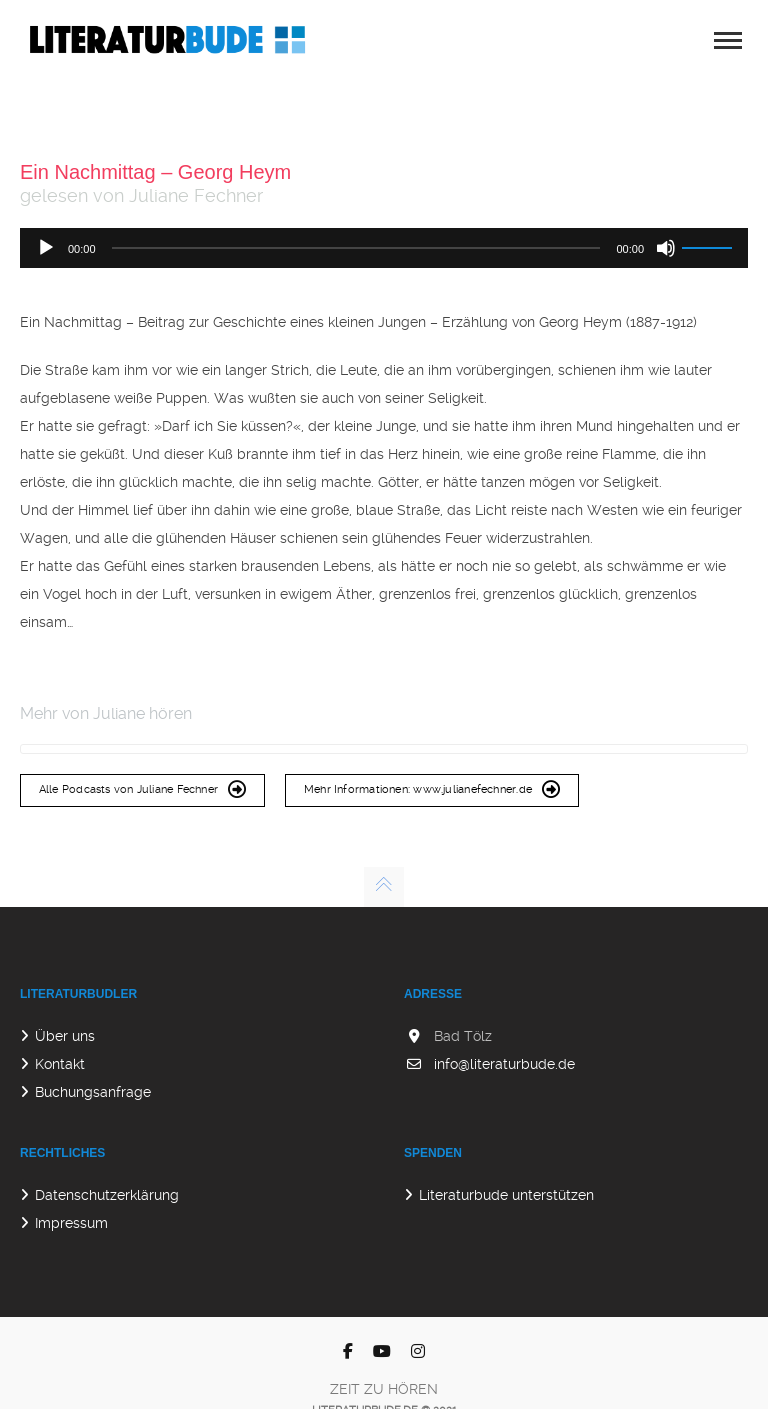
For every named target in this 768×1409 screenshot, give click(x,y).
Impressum (71, 1223)
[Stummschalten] (666, 248)
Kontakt (60, 1064)
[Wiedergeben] (46, 248)
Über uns (65, 1036)
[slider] (356, 248)
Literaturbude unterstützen (506, 1195)
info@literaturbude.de (504, 1064)
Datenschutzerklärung (107, 1195)
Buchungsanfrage (93, 1092)
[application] (384, 248)
